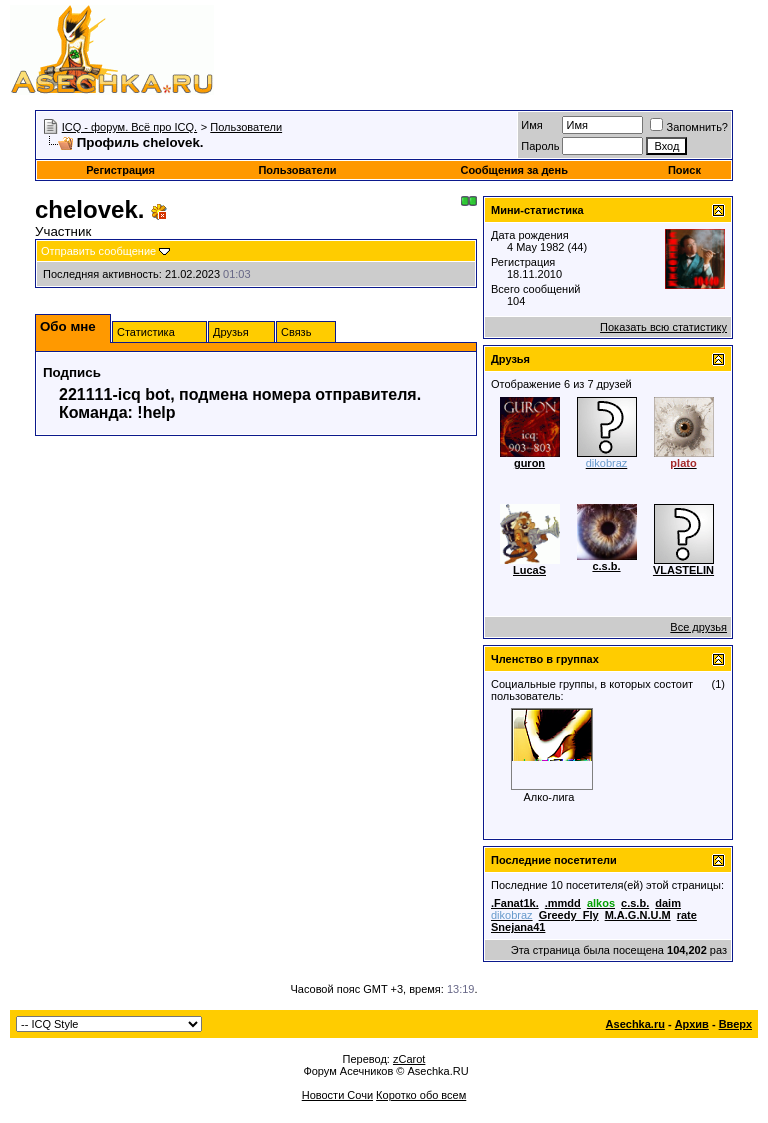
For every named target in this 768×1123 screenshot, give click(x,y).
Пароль (540, 146)
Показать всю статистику (663, 327)
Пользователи (246, 127)
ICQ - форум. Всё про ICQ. (129, 127)
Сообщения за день (513, 170)
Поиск (684, 170)
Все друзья (698, 627)
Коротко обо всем (421, 1095)
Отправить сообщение (98, 251)
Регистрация (120, 170)
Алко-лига (549, 797)
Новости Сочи (337, 1095)
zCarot (409, 1059)
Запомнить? (689, 127)
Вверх (735, 1024)
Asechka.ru (635, 1024)
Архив (692, 1024)
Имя (531, 125)
